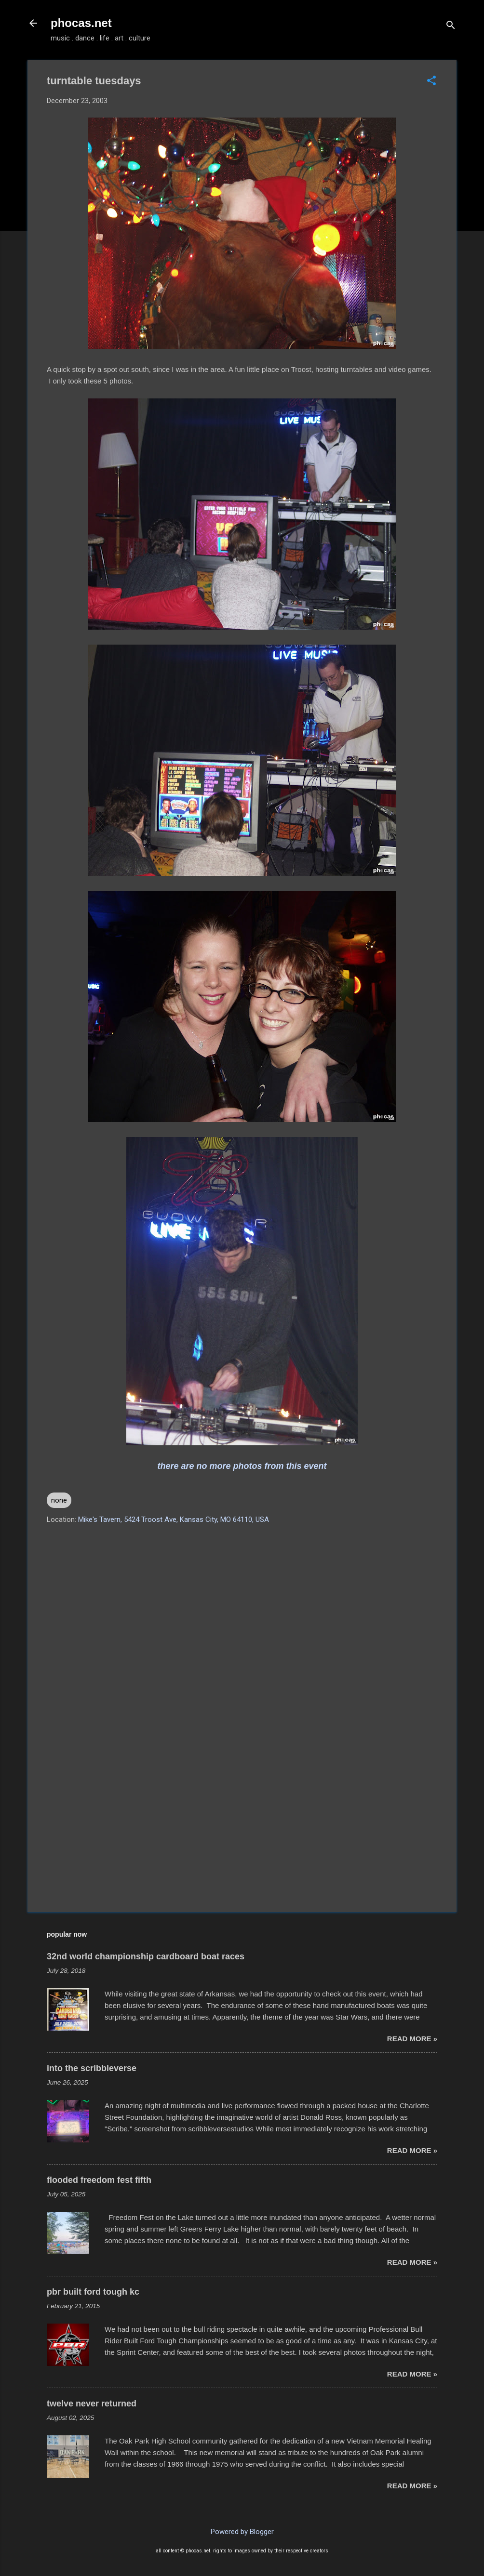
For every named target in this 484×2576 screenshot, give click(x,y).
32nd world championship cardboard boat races (145, 1956)
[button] (431, 81)
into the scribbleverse (91, 2068)
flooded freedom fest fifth (99, 2180)
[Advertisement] (242, 1822)
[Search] (451, 26)
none (59, 1500)
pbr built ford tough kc (93, 2292)
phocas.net (81, 22)
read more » (412, 2038)
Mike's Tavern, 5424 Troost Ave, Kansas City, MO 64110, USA (173, 1519)
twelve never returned (91, 2403)
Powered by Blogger (242, 2531)
